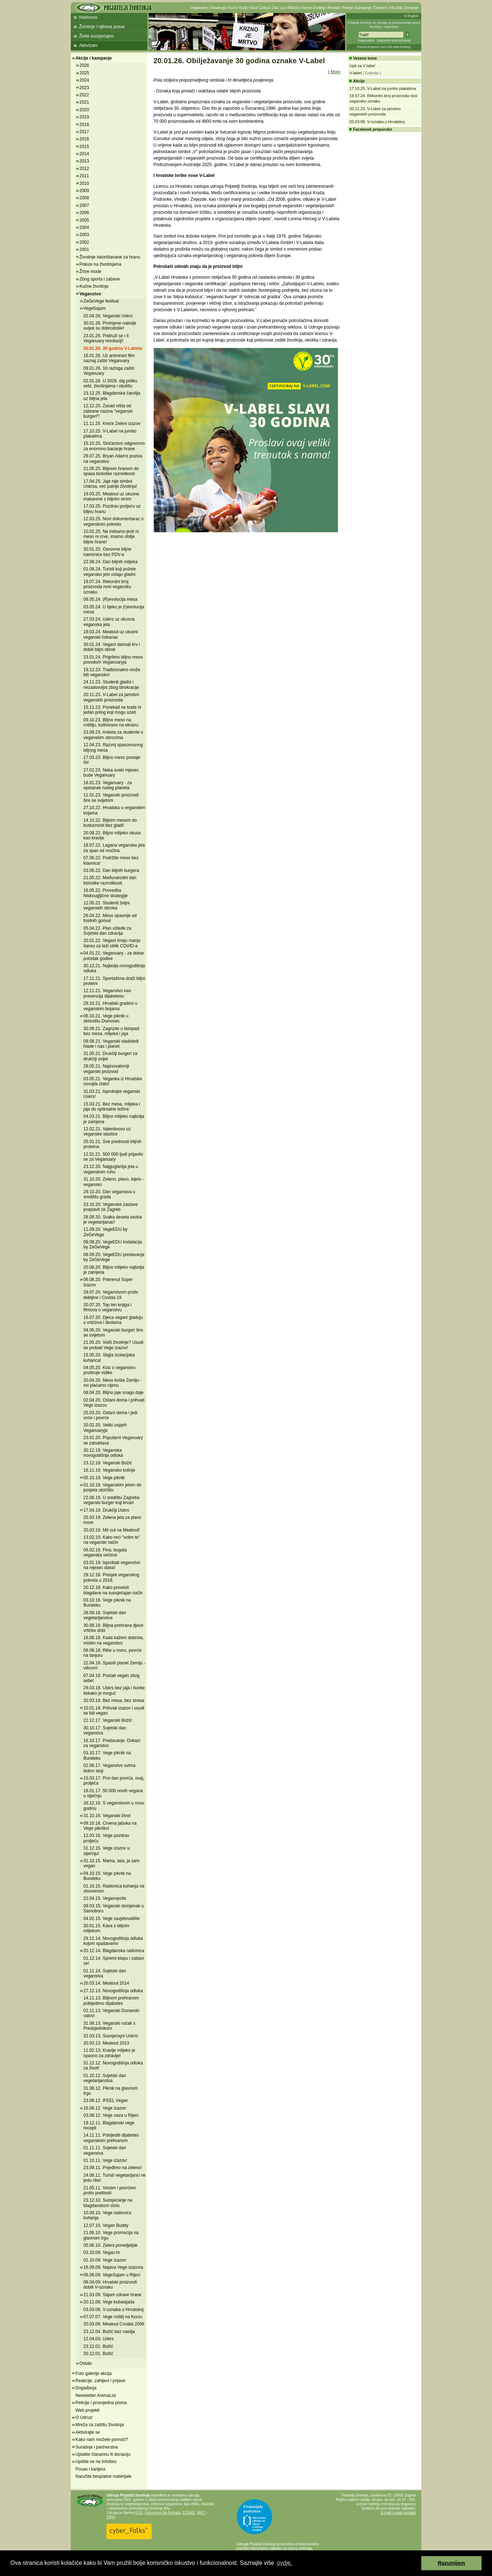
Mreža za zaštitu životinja (99, 2424)
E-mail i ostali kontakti (398, 2513)
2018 (84, 124)
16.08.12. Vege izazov (104, 2108)
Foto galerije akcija (93, 2373)
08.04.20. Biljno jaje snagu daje (113, 1392)
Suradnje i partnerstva (96, 2447)
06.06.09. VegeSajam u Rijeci (111, 2274)
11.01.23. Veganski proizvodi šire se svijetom (111, 797)
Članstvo (380, 8)
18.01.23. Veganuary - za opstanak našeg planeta (107, 785)
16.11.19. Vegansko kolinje (109, 1470)
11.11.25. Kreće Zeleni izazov (111, 423)
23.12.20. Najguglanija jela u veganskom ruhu (110, 1169)
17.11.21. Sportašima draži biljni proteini (114, 981)
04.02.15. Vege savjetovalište (111, 1918)
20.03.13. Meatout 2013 (106, 2043)
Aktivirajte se (87, 2432)
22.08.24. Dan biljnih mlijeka (110, 561)
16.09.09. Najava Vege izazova (113, 2267)
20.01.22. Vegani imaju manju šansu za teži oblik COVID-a (111, 943)
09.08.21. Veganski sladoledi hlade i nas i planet (111, 1044)
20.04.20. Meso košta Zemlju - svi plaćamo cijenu (112, 1383)
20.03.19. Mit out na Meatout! (111, 1530)
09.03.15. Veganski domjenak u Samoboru (113, 1908)
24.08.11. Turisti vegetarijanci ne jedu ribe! (114, 2178)
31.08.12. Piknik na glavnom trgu (110, 2091)
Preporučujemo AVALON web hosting (384, 47)
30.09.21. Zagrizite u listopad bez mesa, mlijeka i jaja (111, 1031)
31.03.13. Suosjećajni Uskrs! (110, 2035)
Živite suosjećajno (96, 36)
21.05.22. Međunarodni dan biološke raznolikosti (109, 880)
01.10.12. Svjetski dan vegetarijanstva (104, 2078)
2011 (84, 175)
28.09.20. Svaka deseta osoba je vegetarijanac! (112, 1220)
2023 (84, 87)
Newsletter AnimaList (95, 2395)
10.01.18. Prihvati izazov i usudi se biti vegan (113, 1711)
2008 (84, 197)
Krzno (232, 8)
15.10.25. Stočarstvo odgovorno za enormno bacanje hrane (114, 446)
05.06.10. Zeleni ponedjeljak (110, 2245)
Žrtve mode (90, 271)
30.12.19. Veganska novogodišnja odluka (103, 1453)
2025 (84, 72)
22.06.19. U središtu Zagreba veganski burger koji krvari (111, 1500)
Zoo (275, 8)
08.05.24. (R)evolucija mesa (110, 599)
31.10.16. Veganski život (106, 1815)
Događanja (85, 2387)
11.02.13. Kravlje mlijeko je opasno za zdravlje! (109, 2053)
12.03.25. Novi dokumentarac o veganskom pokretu (113, 521)
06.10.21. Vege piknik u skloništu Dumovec (106, 1018)
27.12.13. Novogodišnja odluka (113, 1990)
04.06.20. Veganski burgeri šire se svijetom (113, 1333)
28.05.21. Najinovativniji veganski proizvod (106, 1069)
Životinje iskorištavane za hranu (109, 257)
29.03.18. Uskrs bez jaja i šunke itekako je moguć (114, 1690)
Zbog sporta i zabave (99, 279)
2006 (84, 212)
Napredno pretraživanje (394, 40)
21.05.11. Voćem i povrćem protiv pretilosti (109, 2190)
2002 (84, 242)
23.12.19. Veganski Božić (107, 1462)
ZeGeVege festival (101, 301)
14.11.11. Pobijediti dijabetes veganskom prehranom (111, 2138)
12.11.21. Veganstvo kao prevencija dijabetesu (107, 993)
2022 (84, 94)
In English (411, 16)
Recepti (334, 8)
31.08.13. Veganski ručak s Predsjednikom (109, 2026)
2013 (84, 161)
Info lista (395, 8)
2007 (84, 205)
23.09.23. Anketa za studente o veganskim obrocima (113, 735)
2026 (84, 65)
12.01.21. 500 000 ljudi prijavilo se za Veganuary (113, 1157)
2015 (84, 146)
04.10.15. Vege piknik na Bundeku (107, 1876)
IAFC (201, 2513)
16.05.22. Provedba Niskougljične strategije (105, 893)
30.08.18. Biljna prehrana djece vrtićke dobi (113, 1628)
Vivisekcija (217, 8)
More (335, 71)
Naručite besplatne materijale (103, 2476)
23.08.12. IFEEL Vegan (105, 2100)
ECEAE (189, 2513)
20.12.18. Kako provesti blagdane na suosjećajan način (113, 1590)
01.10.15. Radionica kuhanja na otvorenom (113, 1889)
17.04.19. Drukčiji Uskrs (106, 1510)
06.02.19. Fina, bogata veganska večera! (105, 1552)
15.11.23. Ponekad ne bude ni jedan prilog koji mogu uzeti (112, 710)
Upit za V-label (362, 66)
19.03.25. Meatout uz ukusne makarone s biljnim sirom (111, 496)
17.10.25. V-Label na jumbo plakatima (109, 434)
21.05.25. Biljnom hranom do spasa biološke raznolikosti (111, 471)
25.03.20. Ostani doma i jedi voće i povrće (110, 1415)
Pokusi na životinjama (100, 264)
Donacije (411, 8)
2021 (84, 102)
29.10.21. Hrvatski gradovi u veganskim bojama (110, 1006)
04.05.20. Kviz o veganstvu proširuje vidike (109, 1370)
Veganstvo (199, 8)
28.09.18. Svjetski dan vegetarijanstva (104, 1615)
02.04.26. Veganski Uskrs (107, 315)
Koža (243, 8)
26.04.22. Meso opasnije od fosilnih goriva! (109, 918)
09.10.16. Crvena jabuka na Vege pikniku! (109, 1826)
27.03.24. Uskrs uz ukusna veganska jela (109, 622)
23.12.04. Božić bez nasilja (109, 2331)
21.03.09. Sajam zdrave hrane (112, 2294)
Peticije (347, 8)
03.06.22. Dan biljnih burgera (111, 870)
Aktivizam (88, 45)
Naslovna (88, 17)
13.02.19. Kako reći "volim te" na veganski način (111, 1540)
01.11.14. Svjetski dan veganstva (104, 1973)
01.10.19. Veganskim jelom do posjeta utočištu (112, 1487)
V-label (355, 73)
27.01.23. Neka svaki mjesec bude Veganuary (111, 773)
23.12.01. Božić (98, 2346)
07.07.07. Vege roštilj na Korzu (112, 2316)
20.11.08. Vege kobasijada (108, 2302)
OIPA (110, 2517)
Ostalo (85, 2363)
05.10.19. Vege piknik (104, 1477)
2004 (84, 227)
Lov (283, 8)
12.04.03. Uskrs (98, 2338)
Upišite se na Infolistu (96, 2461)
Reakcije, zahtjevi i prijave (100, 2380)
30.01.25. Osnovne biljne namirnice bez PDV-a (107, 552)
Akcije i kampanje (93, 58)
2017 (84, 131)
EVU (139, 2513)
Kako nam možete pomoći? (101, 2439)
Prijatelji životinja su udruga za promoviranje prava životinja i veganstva (384, 25)
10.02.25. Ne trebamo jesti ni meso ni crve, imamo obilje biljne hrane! (111, 536)
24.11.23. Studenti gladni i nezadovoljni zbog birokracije (111, 684)
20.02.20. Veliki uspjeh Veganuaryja (105, 1427)
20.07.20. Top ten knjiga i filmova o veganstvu (107, 1307)
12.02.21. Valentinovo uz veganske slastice (107, 1131)
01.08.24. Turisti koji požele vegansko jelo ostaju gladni (109, 571)
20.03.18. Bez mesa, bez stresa (113, 1700)
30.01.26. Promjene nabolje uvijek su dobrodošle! (109, 326)
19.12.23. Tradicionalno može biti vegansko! (111, 672)
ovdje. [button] (284, 2563)
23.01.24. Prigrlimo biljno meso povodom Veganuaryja (113, 660)
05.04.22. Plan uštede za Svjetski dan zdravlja (107, 931)
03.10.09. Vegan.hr (101, 2252)
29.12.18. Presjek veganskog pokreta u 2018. (111, 1577)
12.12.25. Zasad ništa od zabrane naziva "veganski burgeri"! (107, 411)
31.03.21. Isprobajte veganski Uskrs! (111, 1094)
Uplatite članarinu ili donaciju (102, 2454)
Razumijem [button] (451, 2563)
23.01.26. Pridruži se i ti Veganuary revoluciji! (106, 338)
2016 (84, 139)
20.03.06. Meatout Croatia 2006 (113, 2324)
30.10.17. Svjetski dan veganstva (104, 1730)
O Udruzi (83, 2417)
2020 (84, 109)
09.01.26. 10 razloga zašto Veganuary (108, 371)
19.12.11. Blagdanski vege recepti (108, 2125)
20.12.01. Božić (98, 2353)
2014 (84, 153)
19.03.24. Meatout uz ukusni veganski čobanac (110, 634)
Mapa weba (366, 40)
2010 (84, 183)
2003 (84, 234)
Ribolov (294, 8)
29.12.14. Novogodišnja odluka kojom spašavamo (113, 1941)
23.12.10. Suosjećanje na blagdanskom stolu (107, 2203)
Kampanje (363, 8)
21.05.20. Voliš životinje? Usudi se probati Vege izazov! (113, 1345)
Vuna (253, 8)
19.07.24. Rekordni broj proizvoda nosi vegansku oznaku (107, 587)
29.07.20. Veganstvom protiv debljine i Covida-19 (110, 1295)
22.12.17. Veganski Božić (107, 1720)
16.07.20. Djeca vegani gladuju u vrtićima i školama (113, 1320)
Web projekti (87, 2410)
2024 (84, 80)
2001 (84, 249)
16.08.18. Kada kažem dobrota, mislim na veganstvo (113, 1640)
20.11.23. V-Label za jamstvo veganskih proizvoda (111, 697)
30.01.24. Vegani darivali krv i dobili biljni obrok (111, 647)
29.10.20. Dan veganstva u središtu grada (109, 1194)
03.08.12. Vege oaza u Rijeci (111, 2115)
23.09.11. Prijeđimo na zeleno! (112, 2167)
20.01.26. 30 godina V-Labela (112, 348)
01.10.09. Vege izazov (104, 2260)
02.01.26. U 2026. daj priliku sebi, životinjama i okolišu (110, 383)
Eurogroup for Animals (162, 2513)
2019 (84, 117)
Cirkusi (264, 8)
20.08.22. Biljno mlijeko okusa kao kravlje (112, 835)
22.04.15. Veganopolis (104, 1898)
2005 (84, 220)
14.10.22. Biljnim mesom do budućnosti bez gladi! (110, 823)
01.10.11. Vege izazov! (105, 2160)
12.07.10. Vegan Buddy (106, 2225)
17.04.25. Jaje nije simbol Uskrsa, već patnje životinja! (110, 484)
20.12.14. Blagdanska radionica (113, 1950)
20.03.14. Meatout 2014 (106, 1983)
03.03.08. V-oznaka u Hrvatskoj (113, 2309)
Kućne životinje (313, 8)
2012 (84, 168)
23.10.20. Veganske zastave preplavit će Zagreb (110, 1207)
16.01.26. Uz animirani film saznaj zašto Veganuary (109, 358)
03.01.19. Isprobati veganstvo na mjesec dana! (111, 1565)
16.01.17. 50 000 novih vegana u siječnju (113, 1793)
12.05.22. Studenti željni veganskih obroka (106, 905)
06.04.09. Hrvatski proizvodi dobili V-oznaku (110, 2285)
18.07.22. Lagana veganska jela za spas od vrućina (114, 848)
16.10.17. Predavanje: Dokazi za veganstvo (111, 1743)
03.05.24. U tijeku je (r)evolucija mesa (113, 609)
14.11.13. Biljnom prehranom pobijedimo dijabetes (111, 2000)
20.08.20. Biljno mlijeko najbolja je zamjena (113, 1270)
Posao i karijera (90, 2469)
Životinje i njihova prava (101, 26)
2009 (84, 190)
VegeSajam (94, 308)
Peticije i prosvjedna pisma (101, 2402)
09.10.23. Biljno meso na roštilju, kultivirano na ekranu (110, 722)
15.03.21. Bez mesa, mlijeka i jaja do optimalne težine (111, 1107)
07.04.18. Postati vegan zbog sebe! (111, 1678)
